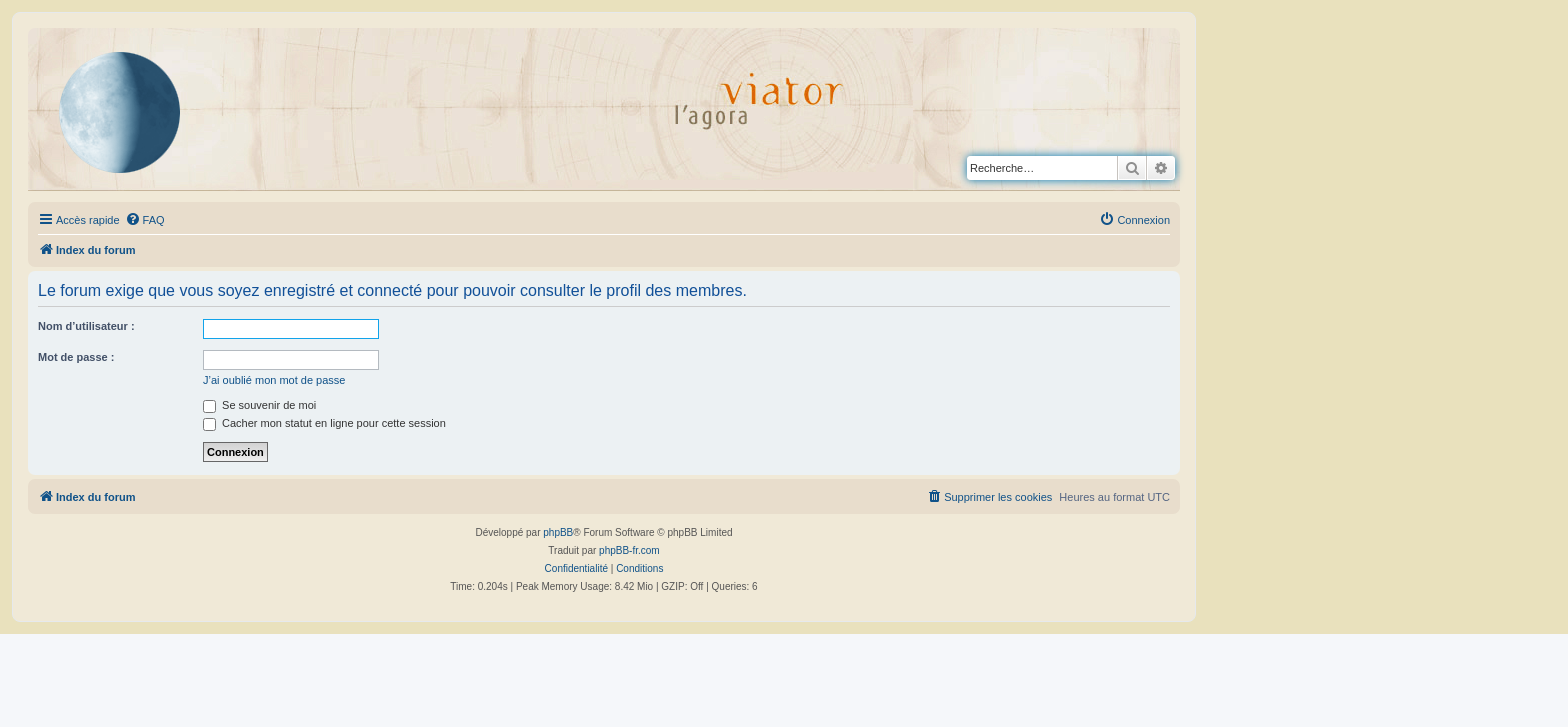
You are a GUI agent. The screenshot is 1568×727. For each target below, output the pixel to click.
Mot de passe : (76, 357)
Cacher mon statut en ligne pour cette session (324, 423)
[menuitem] (145, 220)
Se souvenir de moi (259, 405)
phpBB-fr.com (629, 550)
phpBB (558, 532)
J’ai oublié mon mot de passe (274, 380)
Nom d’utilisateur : (86, 326)
